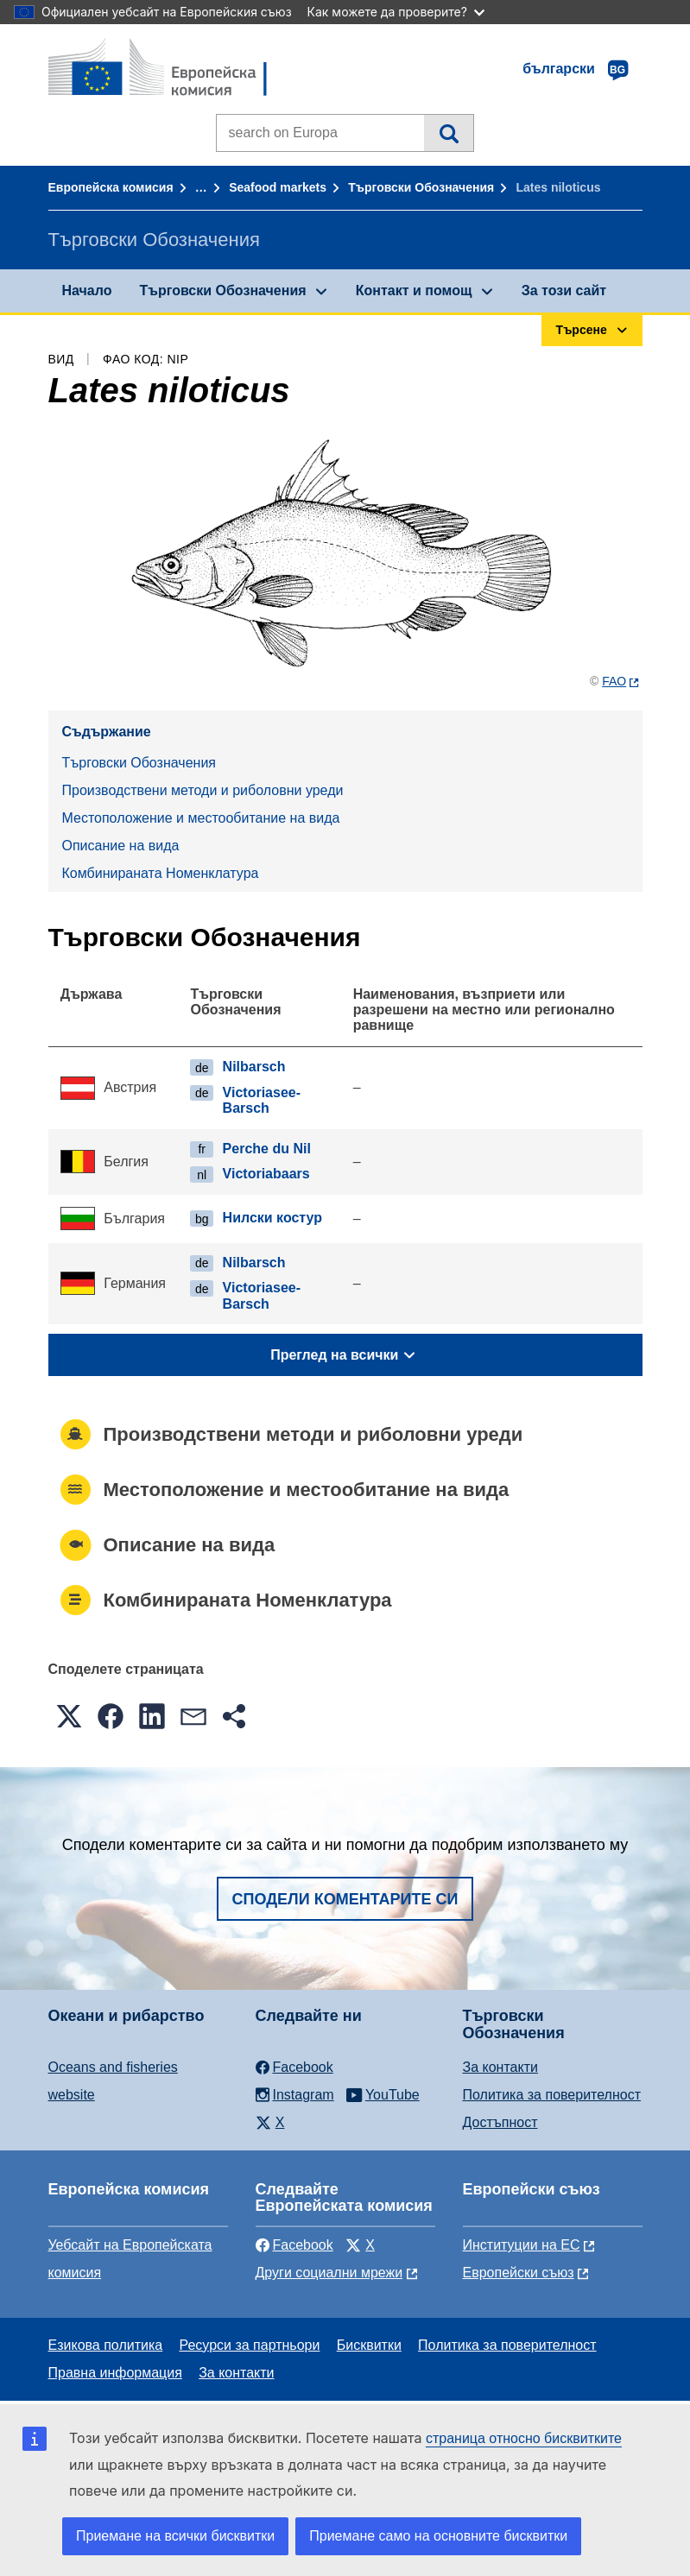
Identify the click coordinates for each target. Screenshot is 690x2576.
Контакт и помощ (414, 290)
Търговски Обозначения (421, 187)
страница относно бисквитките (524, 2438)
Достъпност (500, 2122)
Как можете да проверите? (395, 11)
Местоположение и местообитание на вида (201, 818)
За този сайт (564, 290)
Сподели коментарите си (345, 1899)
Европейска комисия (111, 187)
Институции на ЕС (521, 2245)
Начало (87, 290)
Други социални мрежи (329, 2272)
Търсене (448, 133)
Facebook (294, 2245)
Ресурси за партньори (249, 2345)
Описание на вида (121, 845)
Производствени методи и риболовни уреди (203, 790)
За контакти (500, 2067)
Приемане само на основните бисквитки (438, 2536)
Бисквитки (369, 2345)
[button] (69, 1716)
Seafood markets (277, 187)
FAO (614, 681)
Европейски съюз (518, 2272)
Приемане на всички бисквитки (175, 2536)
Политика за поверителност (552, 2094)
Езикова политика (105, 2345)
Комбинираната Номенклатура (160, 873)
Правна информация (115, 2372)
